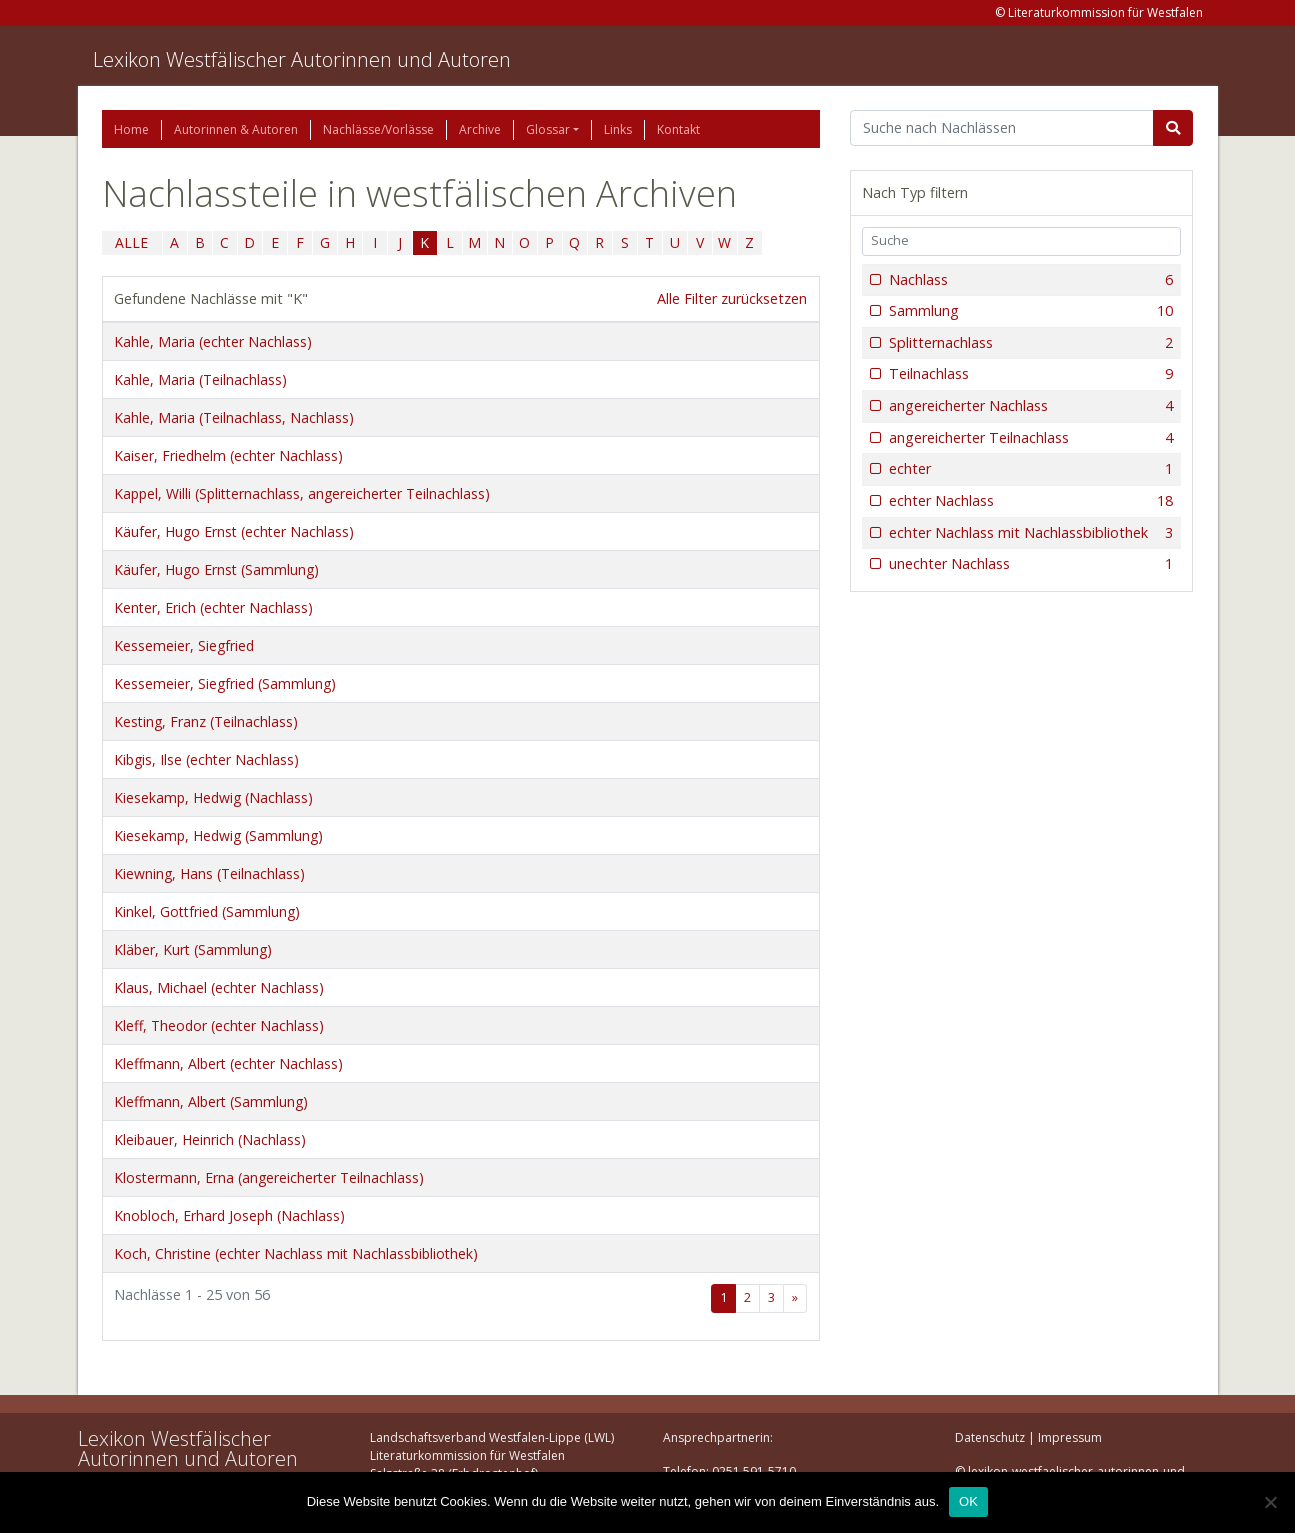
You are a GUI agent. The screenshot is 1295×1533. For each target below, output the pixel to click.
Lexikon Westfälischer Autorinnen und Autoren (302, 59)
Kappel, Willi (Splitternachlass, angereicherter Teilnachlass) (302, 493)
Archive (480, 129)
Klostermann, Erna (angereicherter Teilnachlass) (269, 1177)
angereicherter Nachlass (1029, 406)
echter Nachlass (1029, 501)
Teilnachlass (1029, 374)
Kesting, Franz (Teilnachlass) (206, 721)
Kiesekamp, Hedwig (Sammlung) (218, 835)
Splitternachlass (1029, 343)
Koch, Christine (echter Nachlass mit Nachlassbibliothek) (296, 1253)
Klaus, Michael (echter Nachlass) (219, 987)
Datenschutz (990, 1437)
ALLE (131, 242)
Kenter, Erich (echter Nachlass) (213, 607)
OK (968, 1501)
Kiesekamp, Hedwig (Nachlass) (213, 797)
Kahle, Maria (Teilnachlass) (200, 379)
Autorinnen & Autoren (236, 129)
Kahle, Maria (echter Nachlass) (213, 341)
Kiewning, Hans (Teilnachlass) (209, 873)
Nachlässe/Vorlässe (378, 129)
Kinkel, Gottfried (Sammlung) (207, 911)
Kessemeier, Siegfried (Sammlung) (225, 683)
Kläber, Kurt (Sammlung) (193, 949)
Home (131, 129)
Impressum (1070, 1437)
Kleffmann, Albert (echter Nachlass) (228, 1063)
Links (618, 129)
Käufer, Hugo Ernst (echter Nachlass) (234, 531)
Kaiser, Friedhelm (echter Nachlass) (228, 455)
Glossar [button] (548, 129)
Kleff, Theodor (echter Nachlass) (219, 1025)
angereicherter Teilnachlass (1029, 438)
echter (1029, 469)
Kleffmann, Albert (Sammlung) (211, 1101)
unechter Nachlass (1029, 564)
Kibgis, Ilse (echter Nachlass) (206, 759)
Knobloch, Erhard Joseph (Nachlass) (229, 1215)
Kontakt (678, 129)
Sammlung (1029, 311)
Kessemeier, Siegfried (184, 645)
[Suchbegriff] (1002, 128)
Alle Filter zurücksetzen (732, 298)
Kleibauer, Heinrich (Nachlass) (210, 1139)
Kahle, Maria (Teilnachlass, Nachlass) (234, 417)
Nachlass (1029, 280)
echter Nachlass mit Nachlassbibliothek (1029, 533)
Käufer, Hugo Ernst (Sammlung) (216, 569)
